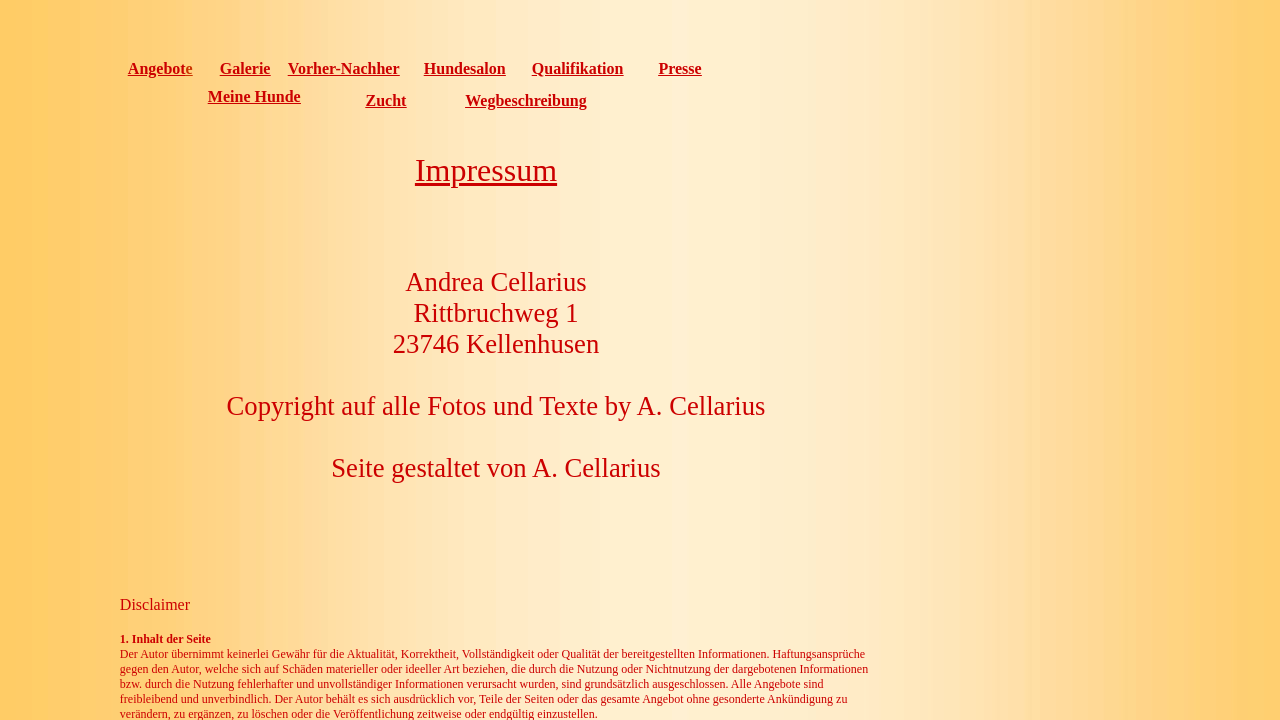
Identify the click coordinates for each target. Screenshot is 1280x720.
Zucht (386, 100)
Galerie (245, 68)
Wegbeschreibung (526, 100)
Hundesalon (465, 68)
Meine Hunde (254, 96)
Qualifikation (578, 68)
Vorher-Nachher (344, 68)
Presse (679, 68)
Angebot (157, 68)
